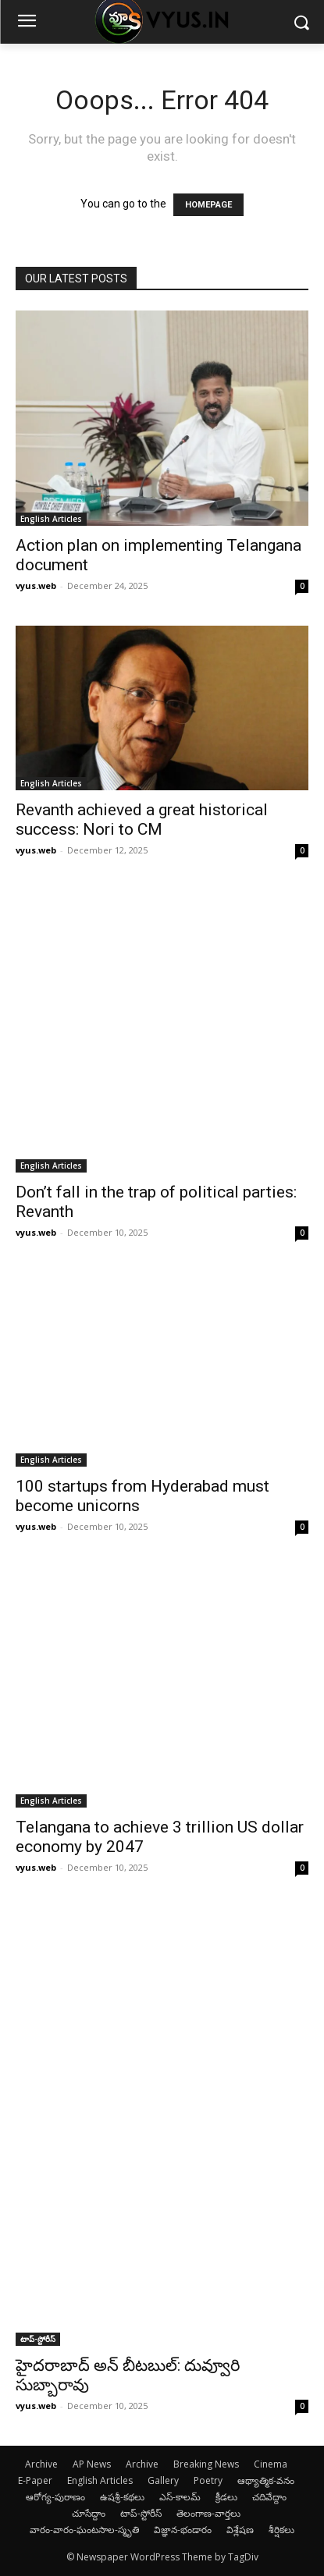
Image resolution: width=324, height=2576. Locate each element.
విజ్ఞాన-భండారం (183, 2529)
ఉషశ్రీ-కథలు (122, 2496)
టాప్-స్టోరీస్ (37, 2338)
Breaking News (206, 2464)
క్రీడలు (226, 2496)
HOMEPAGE (208, 205)
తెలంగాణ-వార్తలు (208, 2513)
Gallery (163, 2480)
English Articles (51, 518)
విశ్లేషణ (240, 2529)
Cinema (270, 2464)
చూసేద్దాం (88, 2513)
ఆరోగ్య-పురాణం (55, 2496)
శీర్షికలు (281, 2529)
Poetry (208, 2480)
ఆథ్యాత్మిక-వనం (265, 2480)
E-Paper (35, 2480)
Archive (41, 2464)
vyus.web (36, 585)
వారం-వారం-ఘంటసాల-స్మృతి (84, 2529)
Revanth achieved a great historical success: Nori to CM (142, 819)
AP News (92, 2464)
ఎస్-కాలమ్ (180, 2496)
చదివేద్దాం (269, 2496)
